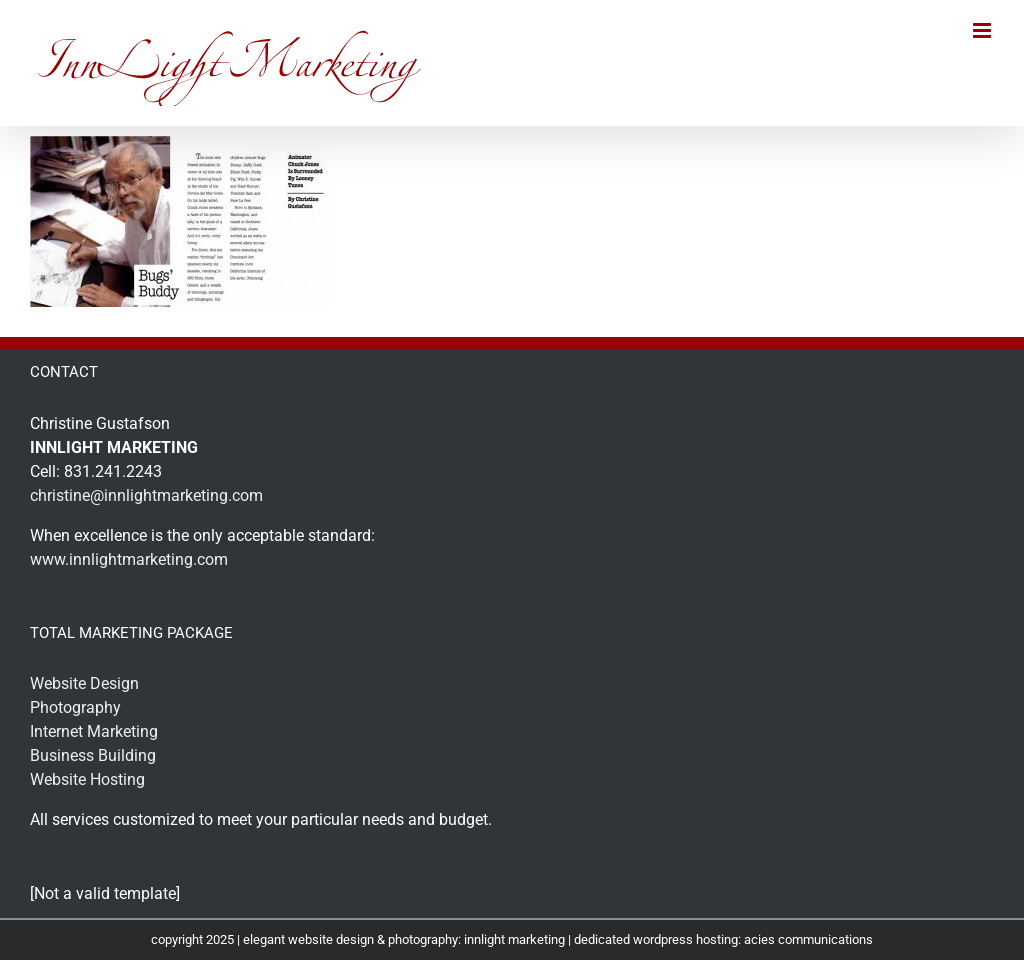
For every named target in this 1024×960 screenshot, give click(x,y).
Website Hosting (87, 779)
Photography (75, 707)
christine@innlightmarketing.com (146, 495)
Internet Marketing (94, 731)
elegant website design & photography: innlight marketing (404, 939)
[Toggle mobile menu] (983, 30)
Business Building (93, 755)
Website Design (84, 683)
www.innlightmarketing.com (129, 559)
